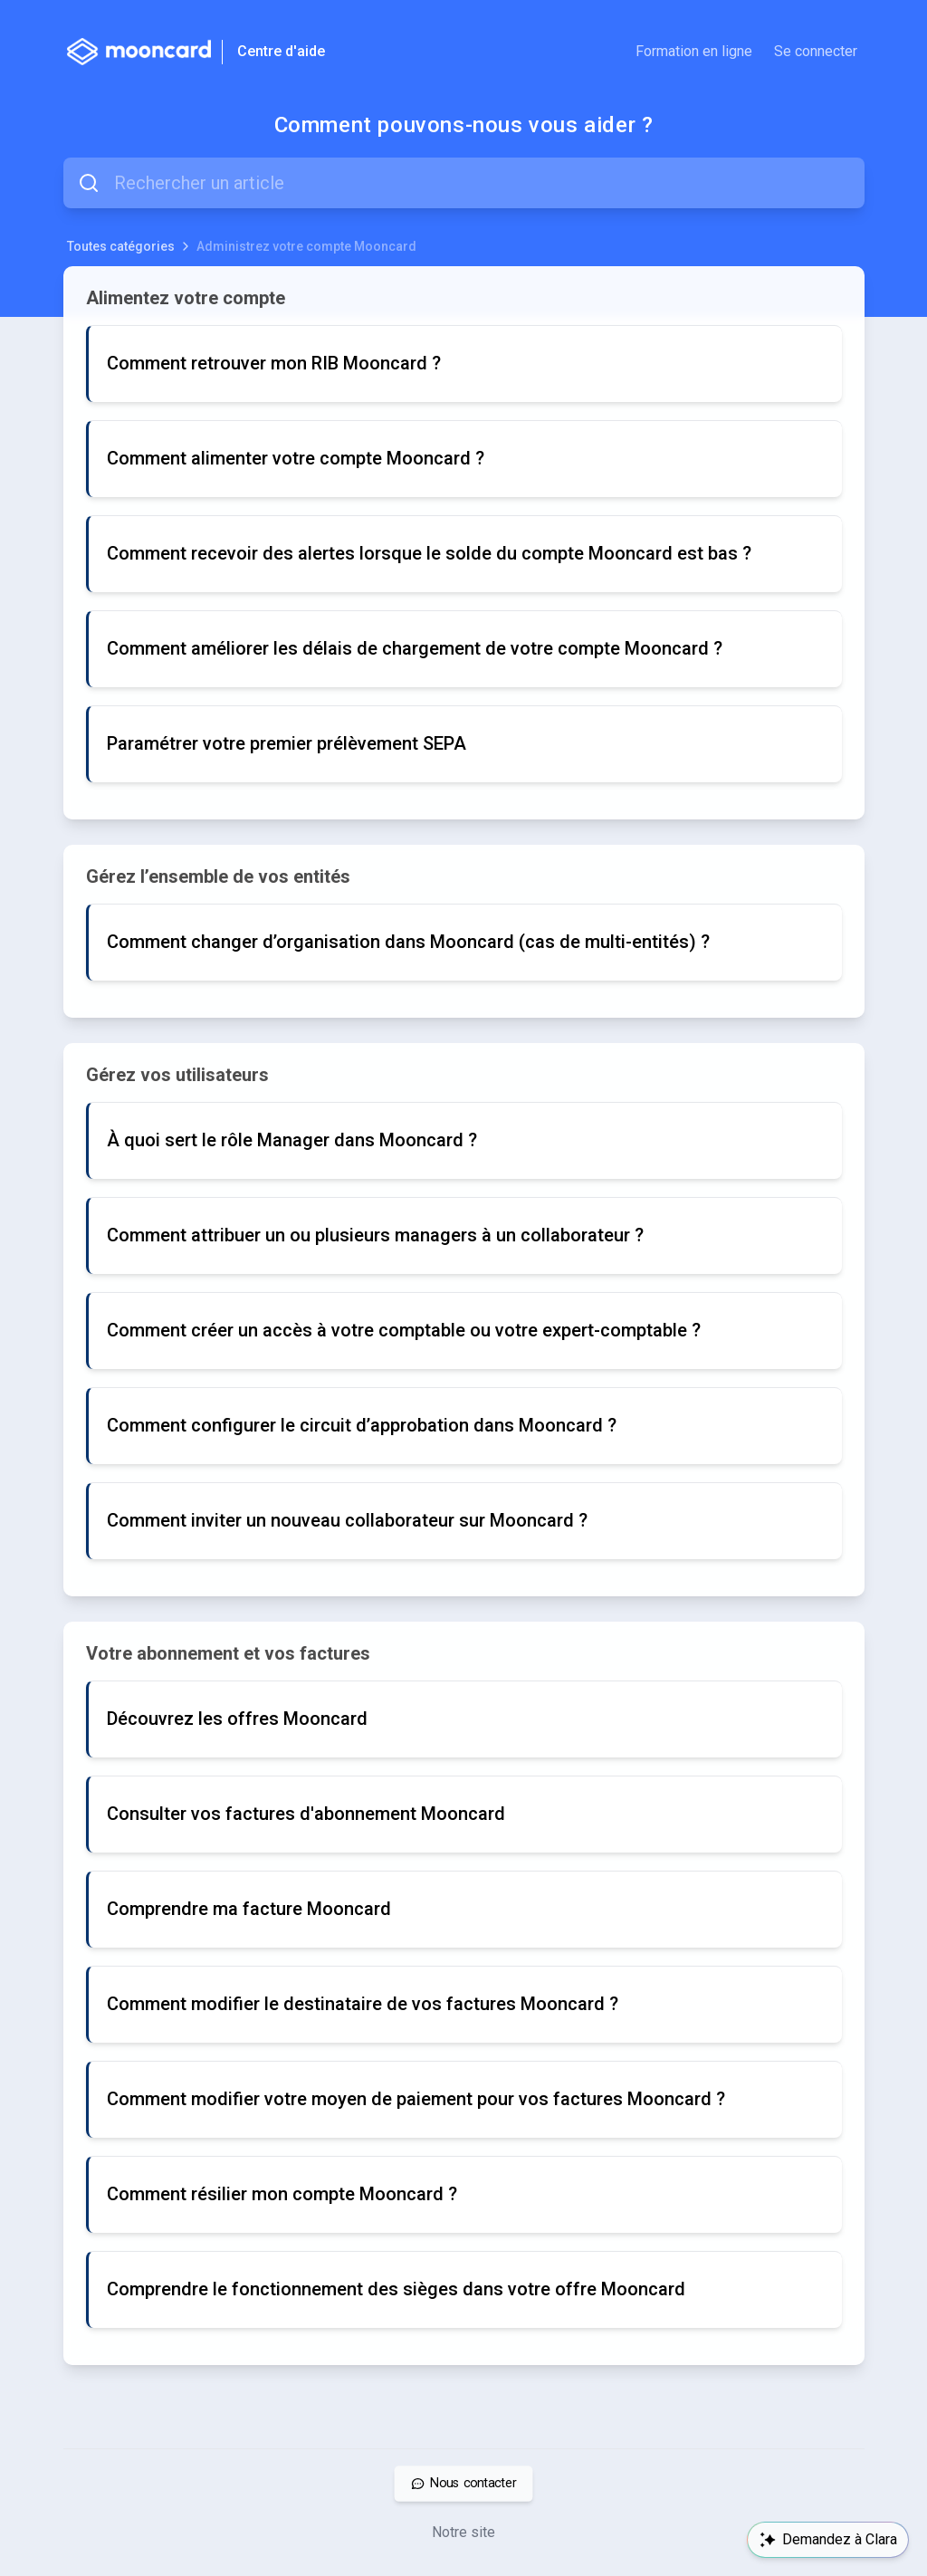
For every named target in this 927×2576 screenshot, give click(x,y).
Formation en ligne (694, 51)
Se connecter (815, 51)
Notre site (463, 2532)
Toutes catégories (121, 246)
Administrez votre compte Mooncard (306, 246)
